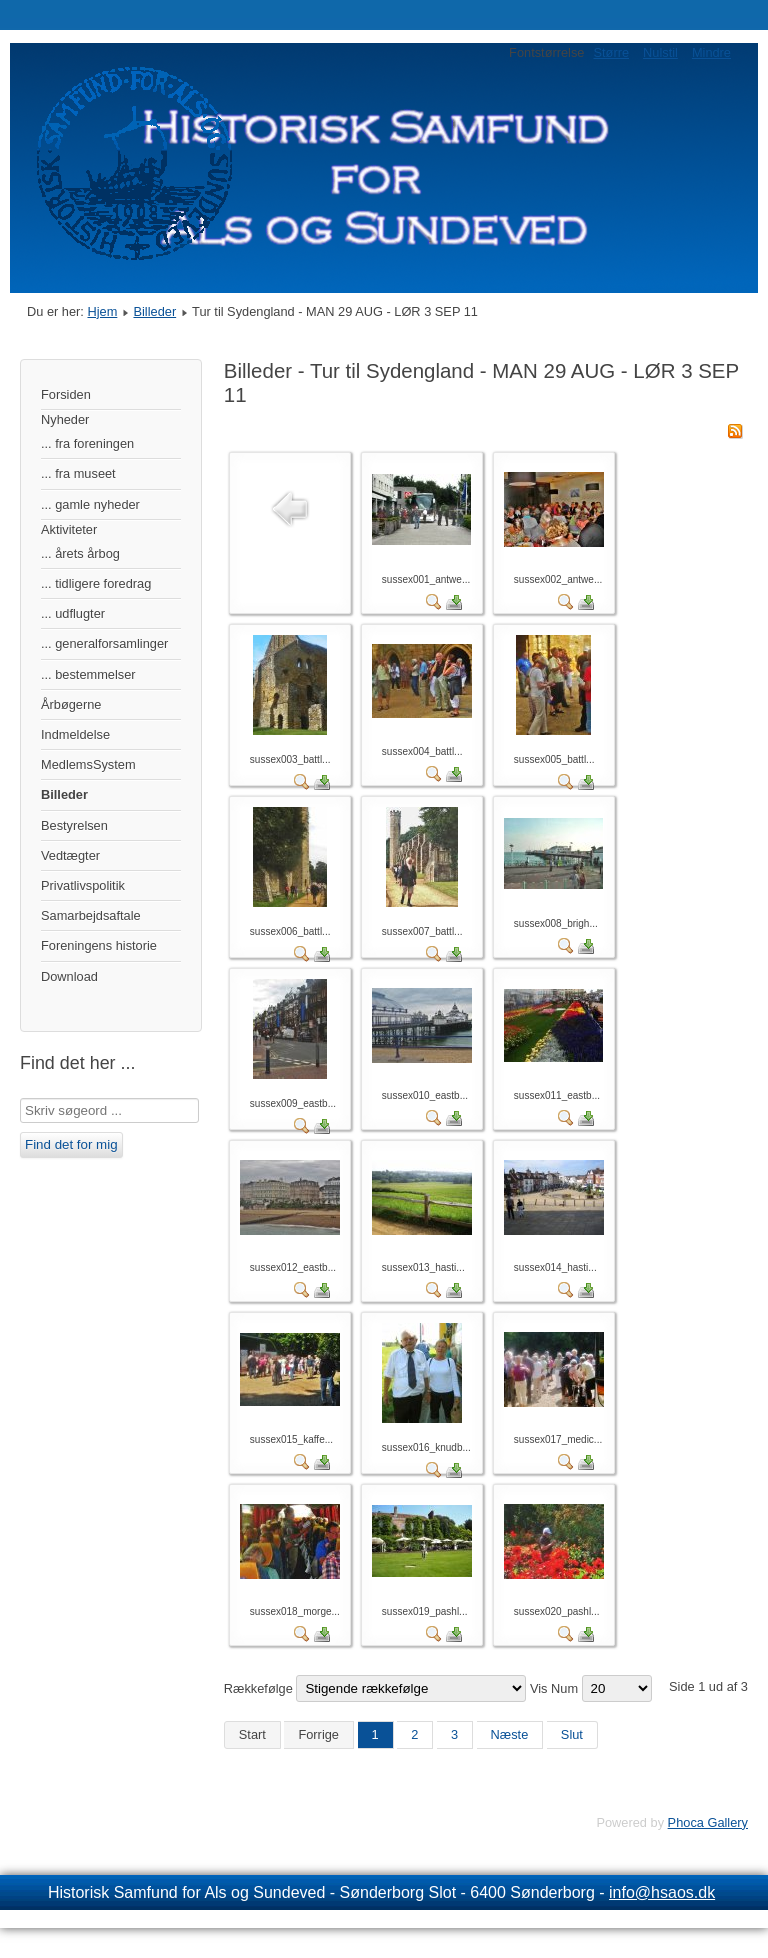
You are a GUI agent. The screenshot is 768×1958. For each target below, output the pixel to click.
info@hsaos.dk (662, 1892)
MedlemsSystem (88, 764)
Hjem (102, 311)
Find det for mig (71, 1144)
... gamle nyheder (90, 504)
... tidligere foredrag (96, 583)
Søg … (20, 1098)
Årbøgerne (71, 704)
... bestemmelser (88, 674)
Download (69, 976)
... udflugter (73, 613)
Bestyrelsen (74, 825)
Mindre (711, 52)
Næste (510, 1734)
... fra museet (78, 473)
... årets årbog (80, 553)
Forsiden (66, 394)
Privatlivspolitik (83, 885)
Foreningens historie (99, 945)
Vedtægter (70, 855)
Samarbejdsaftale (91, 915)
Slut (572, 1734)
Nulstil (660, 52)
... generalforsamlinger (104, 643)
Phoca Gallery (708, 1822)
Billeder (154, 311)
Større (611, 52)
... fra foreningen (87, 443)
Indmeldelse (75, 734)
